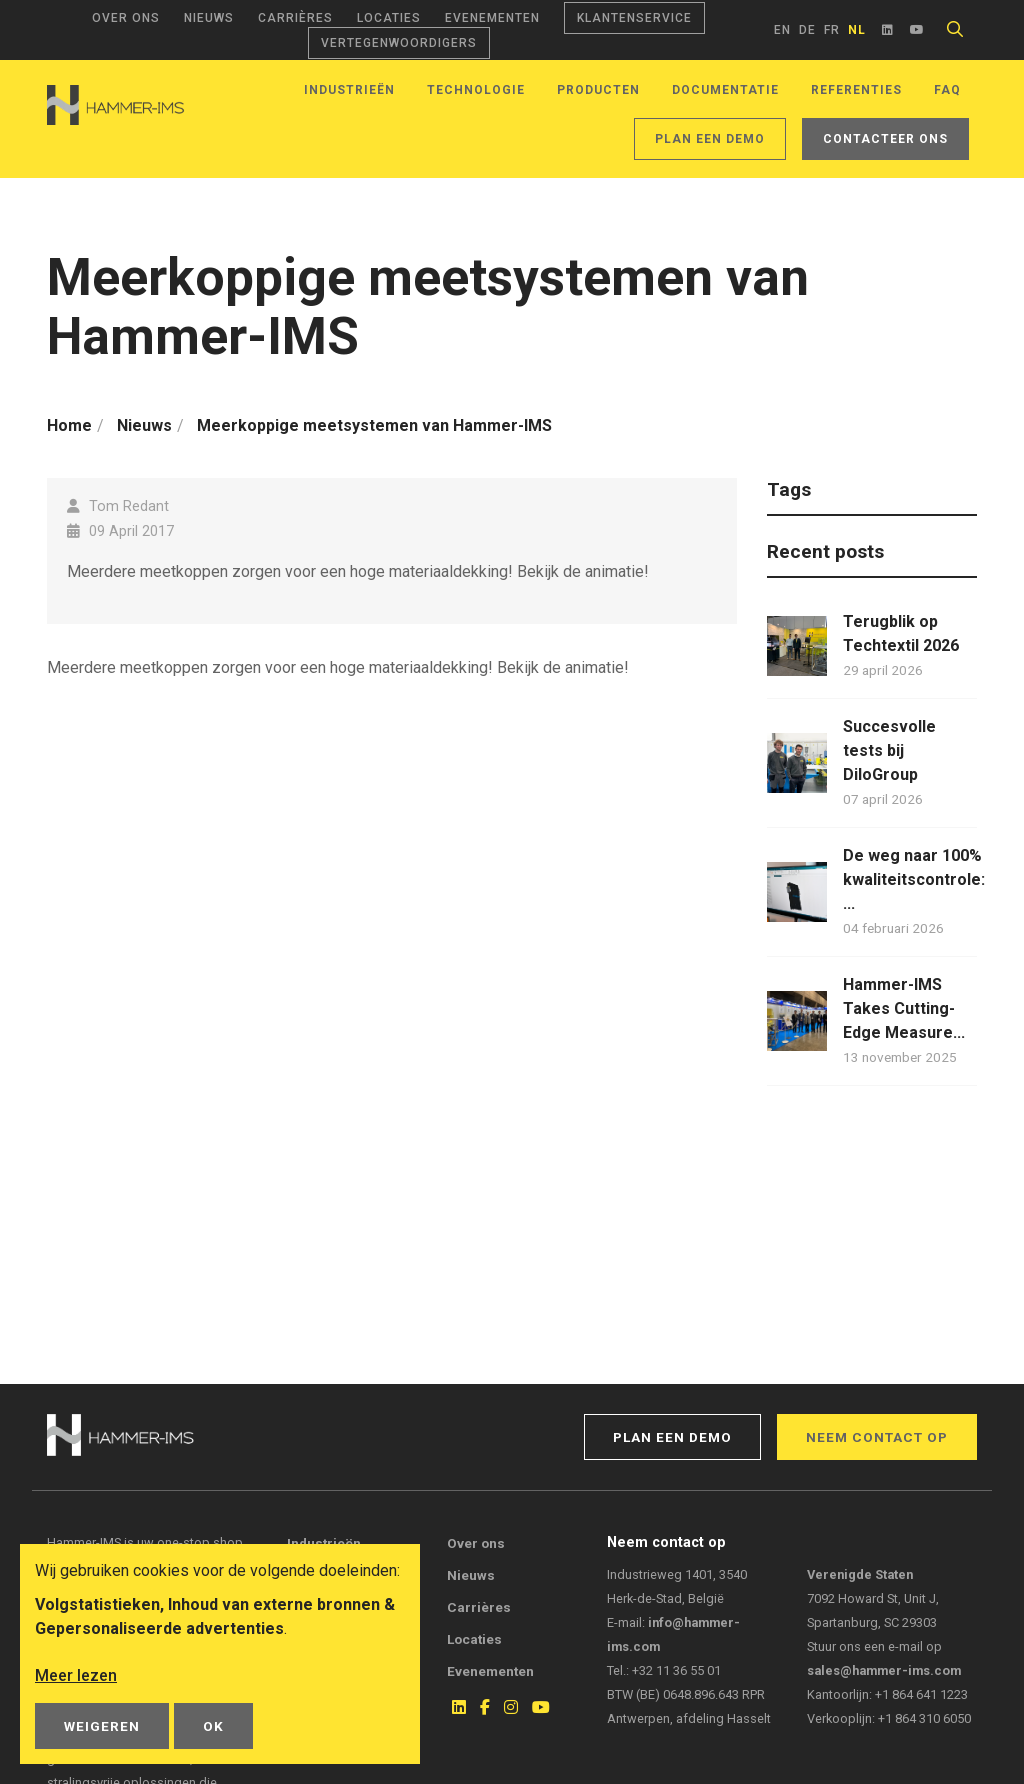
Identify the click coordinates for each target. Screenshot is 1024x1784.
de (807, 30)
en (782, 30)
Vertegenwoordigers (399, 43)
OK (213, 1726)
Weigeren (102, 1726)
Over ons (126, 18)
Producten (598, 90)
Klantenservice (634, 18)
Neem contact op (877, 1437)
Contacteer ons (885, 139)
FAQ (947, 90)
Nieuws (209, 18)
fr (832, 30)
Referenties (856, 90)
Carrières (295, 18)
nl (857, 30)
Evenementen (492, 18)
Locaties (389, 18)
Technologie (476, 90)
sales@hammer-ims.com (884, 1670)
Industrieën (349, 90)
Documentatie (725, 90)
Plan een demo (710, 139)
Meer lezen (76, 1675)
